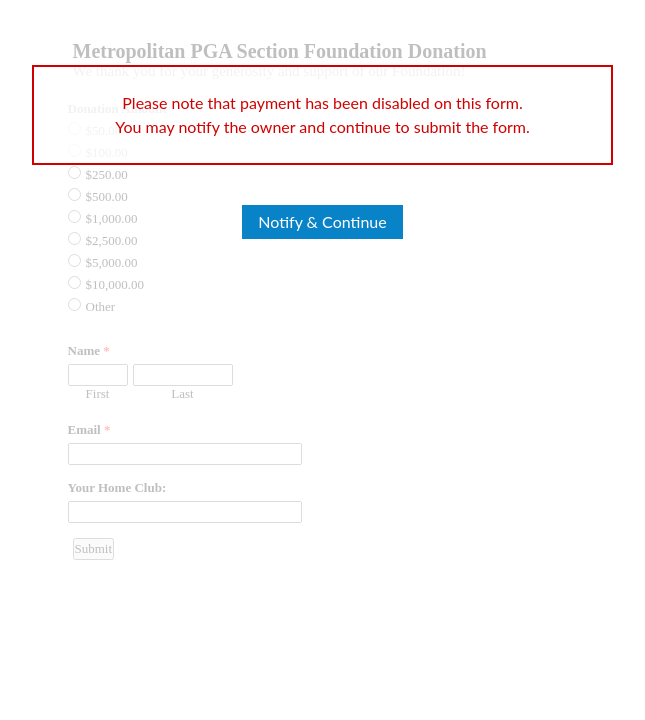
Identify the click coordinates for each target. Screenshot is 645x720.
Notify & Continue (322, 221)
